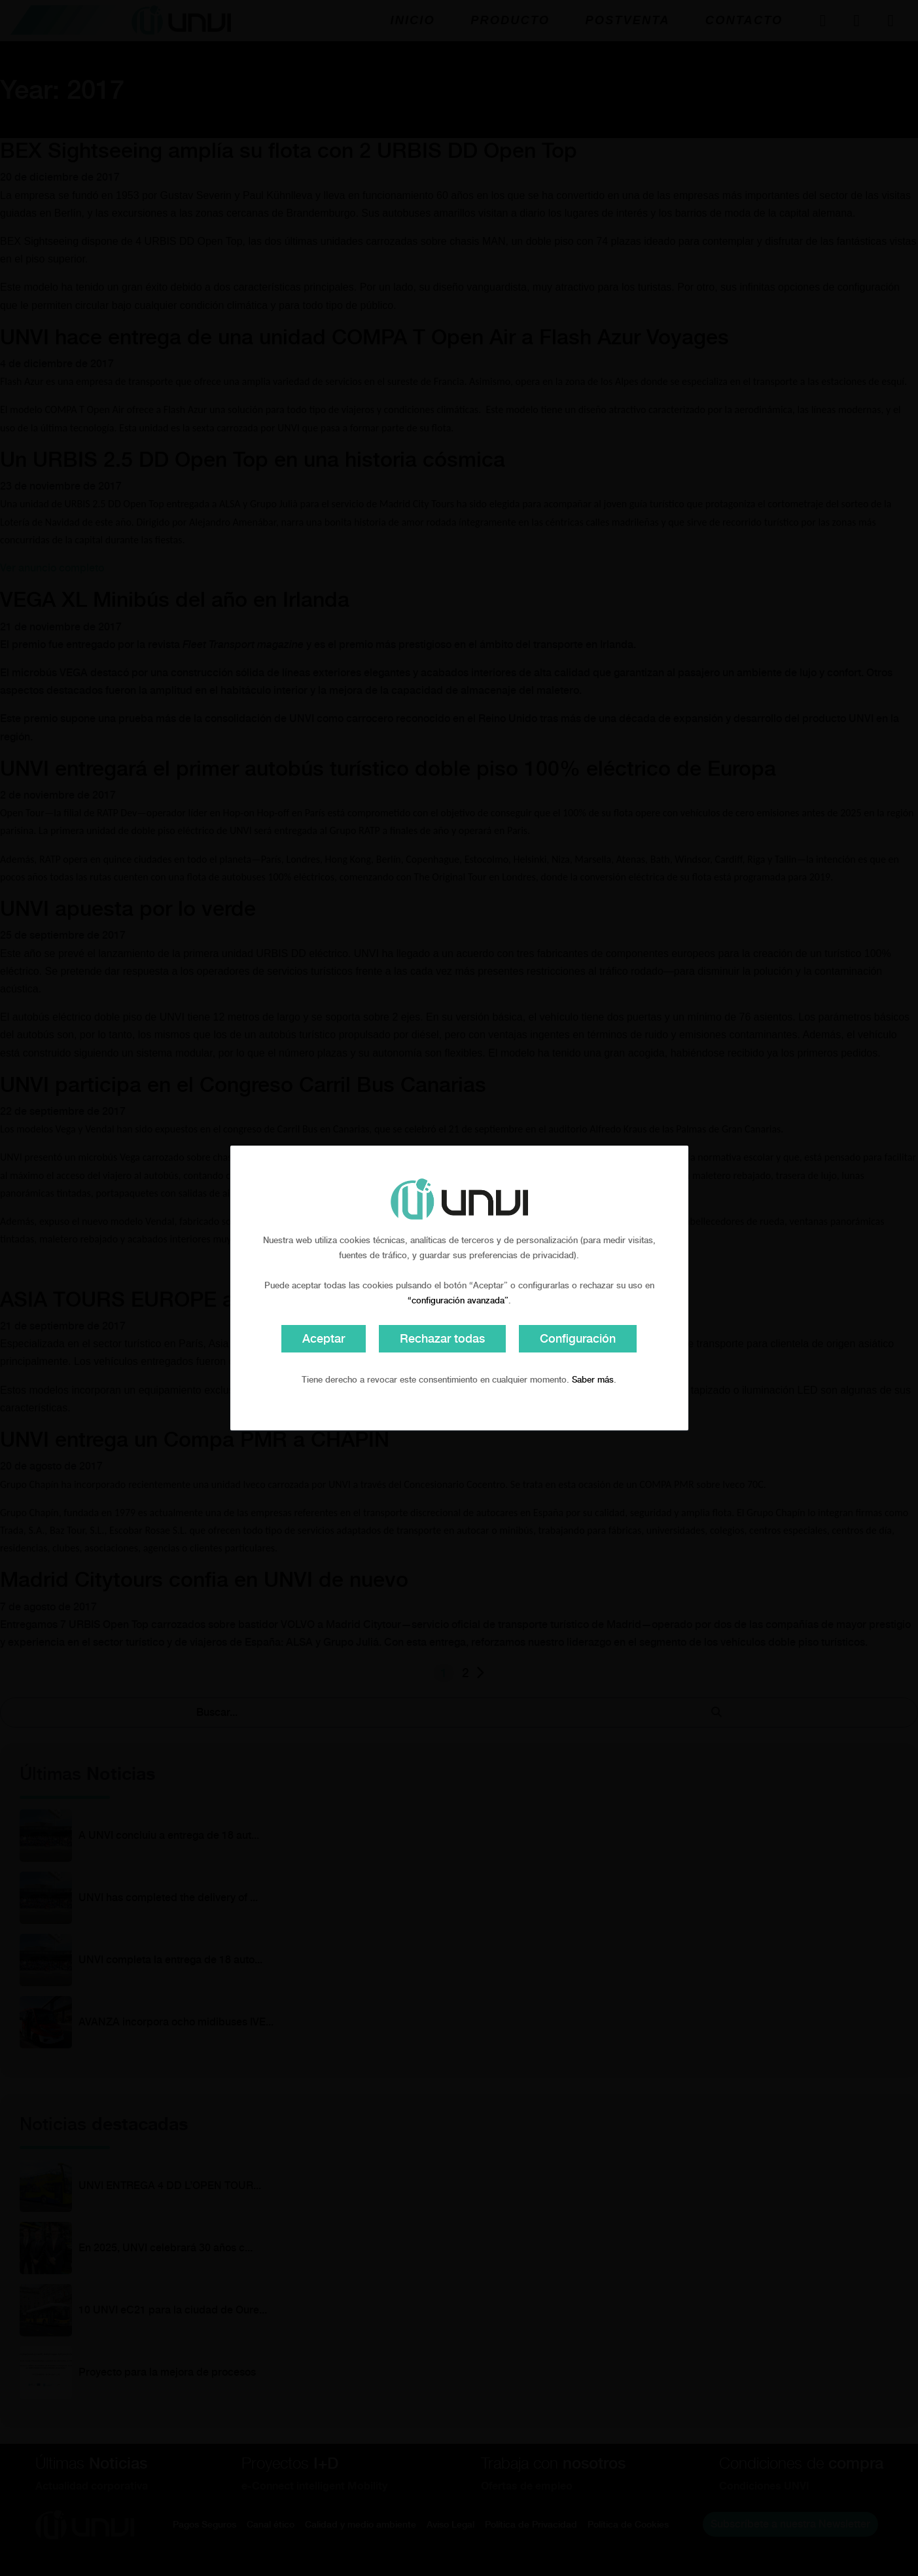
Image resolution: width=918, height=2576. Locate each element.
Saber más (593, 1380)
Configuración (578, 1338)
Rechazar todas (442, 1338)
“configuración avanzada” (458, 1300)
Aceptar (323, 1338)
